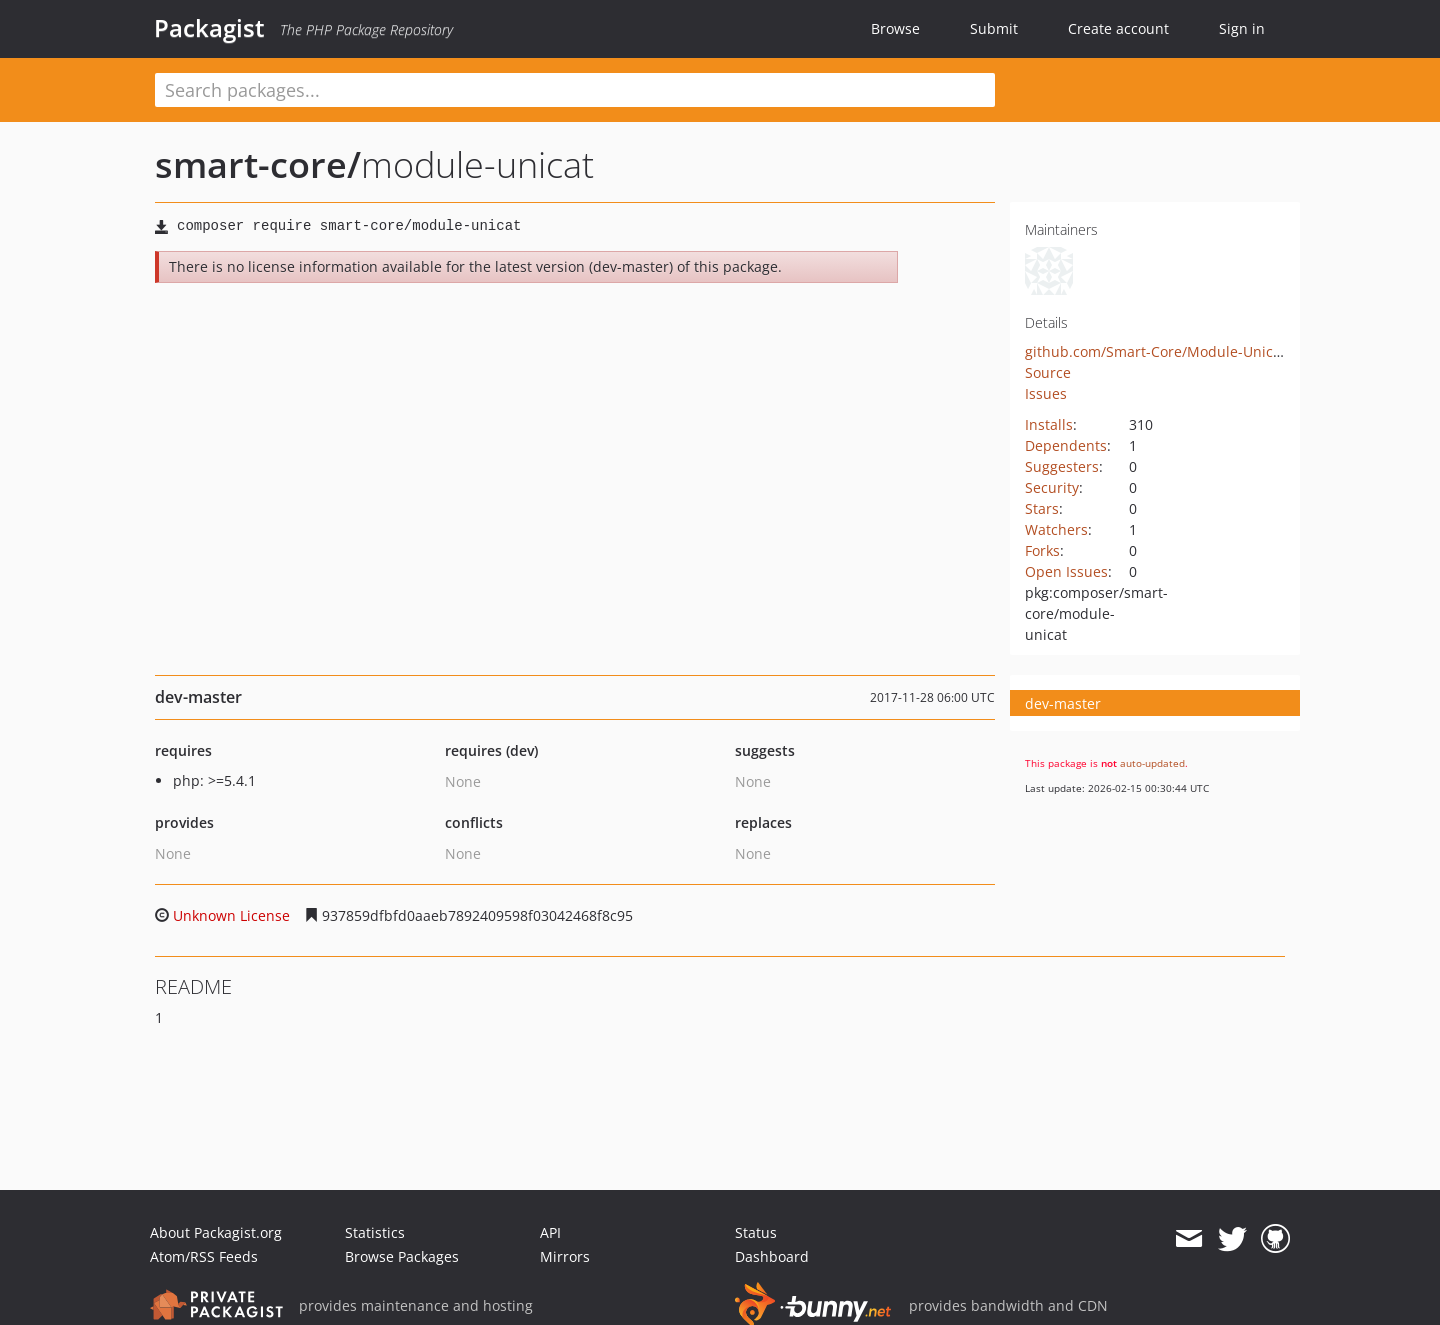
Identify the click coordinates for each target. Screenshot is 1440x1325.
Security (1052, 487)
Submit (994, 28)
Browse (895, 28)
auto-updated (1152, 763)
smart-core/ (258, 164)
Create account (1118, 28)
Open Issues (1066, 571)
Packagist (209, 28)
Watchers (1056, 529)
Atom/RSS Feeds (204, 1256)
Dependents (1066, 445)
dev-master (1063, 703)
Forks (1042, 550)
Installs (1049, 424)
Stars (1042, 508)
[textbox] (575, 90)
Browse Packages (402, 1256)
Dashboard (772, 1256)
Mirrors (565, 1256)
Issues (1046, 393)
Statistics (375, 1232)
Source (1048, 372)
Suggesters (1062, 466)
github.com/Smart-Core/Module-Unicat (1155, 351)
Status (756, 1232)
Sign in (1242, 28)
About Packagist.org (216, 1232)
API (550, 1232)
